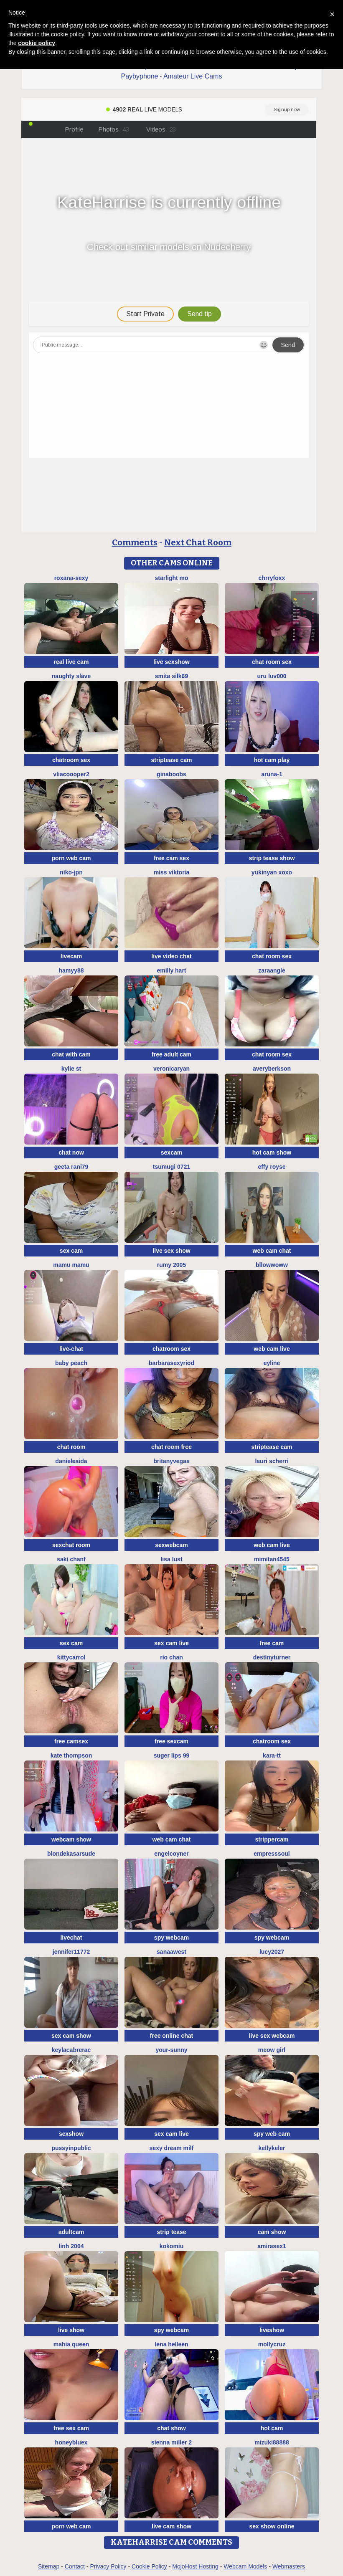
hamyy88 (71, 970)
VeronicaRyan (171, 1068)
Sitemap (48, 2566)
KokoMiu (172, 2246)
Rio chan (171, 1657)
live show (71, 2330)
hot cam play (272, 760)
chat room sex (272, 662)
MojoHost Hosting (195, 2566)
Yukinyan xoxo (272, 872)
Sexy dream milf (172, 2148)
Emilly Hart (171, 970)
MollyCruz (271, 2344)
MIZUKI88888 (271, 2442)
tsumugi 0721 (171, 1166)
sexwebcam (171, 1545)
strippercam (271, 1839)
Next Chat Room (197, 542)
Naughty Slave (71, 676)
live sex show (171, 1250)
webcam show (71, 1839)
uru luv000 (271, 676)
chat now (71, 1152)
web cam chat (272, 1250)
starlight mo (171, 578)
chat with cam (71, 1054)
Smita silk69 (171, 676)
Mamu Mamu (71, 1264)
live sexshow (171, 662)
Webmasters (288, 2566)
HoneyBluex (71, 2442)
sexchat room (71, 1545)
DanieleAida (71, 1461)
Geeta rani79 (71, 1166)
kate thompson (71, 1755)
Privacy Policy (108, 2566)
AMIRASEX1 (271, 2246)
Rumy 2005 (171, 1264)
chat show (171, 2428)
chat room (71, 1447)
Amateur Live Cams (192, 76)
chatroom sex (71, 760)
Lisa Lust (171, 1559)
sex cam (71, 1250)
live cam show (171, 2526)
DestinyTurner (271, 1657)
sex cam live (171, 1643)
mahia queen (71, 2344)
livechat (71, 1937)
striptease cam (171, 760)
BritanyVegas (171, 1461)
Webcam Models (245, 2566)
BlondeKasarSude (71, 1853)
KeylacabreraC (71, 2050)
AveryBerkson (272, 1068)
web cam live (272, 1348)
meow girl (271, 2050)
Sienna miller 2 (171, 2442)
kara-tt (272, 1755)
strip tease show (272, 858)
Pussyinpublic (71, 2148)
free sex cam (71, 2428)
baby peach (71, 1363)
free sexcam (171, 1741)
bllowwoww (272, 1264)
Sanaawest (171, 1951)
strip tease (171, 2232)
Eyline (272, 1363)
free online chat (171, 2035)
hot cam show (271, 1152)
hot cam (272, 2428)
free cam (272, 1643)
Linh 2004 (71, 2246)
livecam (71, 956)
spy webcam (171, 1937)
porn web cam (71, 858)
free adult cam (171, 1054)
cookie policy (36, 43)
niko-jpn (71, 872)
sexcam (171, 1152)
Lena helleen (171, 2344)
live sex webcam (272, 2035)
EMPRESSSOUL (272, 1853)
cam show (272, 2232)
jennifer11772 (71, 1951)
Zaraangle (271, 970)
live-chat (71, 1348)
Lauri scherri (271, 1461)
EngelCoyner (171, 1853)
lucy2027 (271, 1951)
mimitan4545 (272, 1559)
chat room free (171, 1447)
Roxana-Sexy (71, 578)
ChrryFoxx (272, 578)
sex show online (271, 2526)
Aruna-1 (271, 774)
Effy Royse (271, 1166)
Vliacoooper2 (71, 774)
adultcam (71, 2232)
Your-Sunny (171, 2050)
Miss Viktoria (172, 872)
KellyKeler (272, 2148)
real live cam (71, 662)
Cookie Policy (149, 2566)
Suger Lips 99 (172, 1755)
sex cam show (71, 2035)
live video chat (171, 956)
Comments (135, 542)
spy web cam (272, 2133)
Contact (75, 2566)
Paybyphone (139, 76)
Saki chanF (71, 1559)
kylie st (71, 1068)
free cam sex (171, 858)
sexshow (71, 2133)
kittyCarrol (71, 1657)
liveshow (271, 2330)
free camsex (71, 1741)
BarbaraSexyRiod (171, 1363)
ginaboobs (171, 774)
